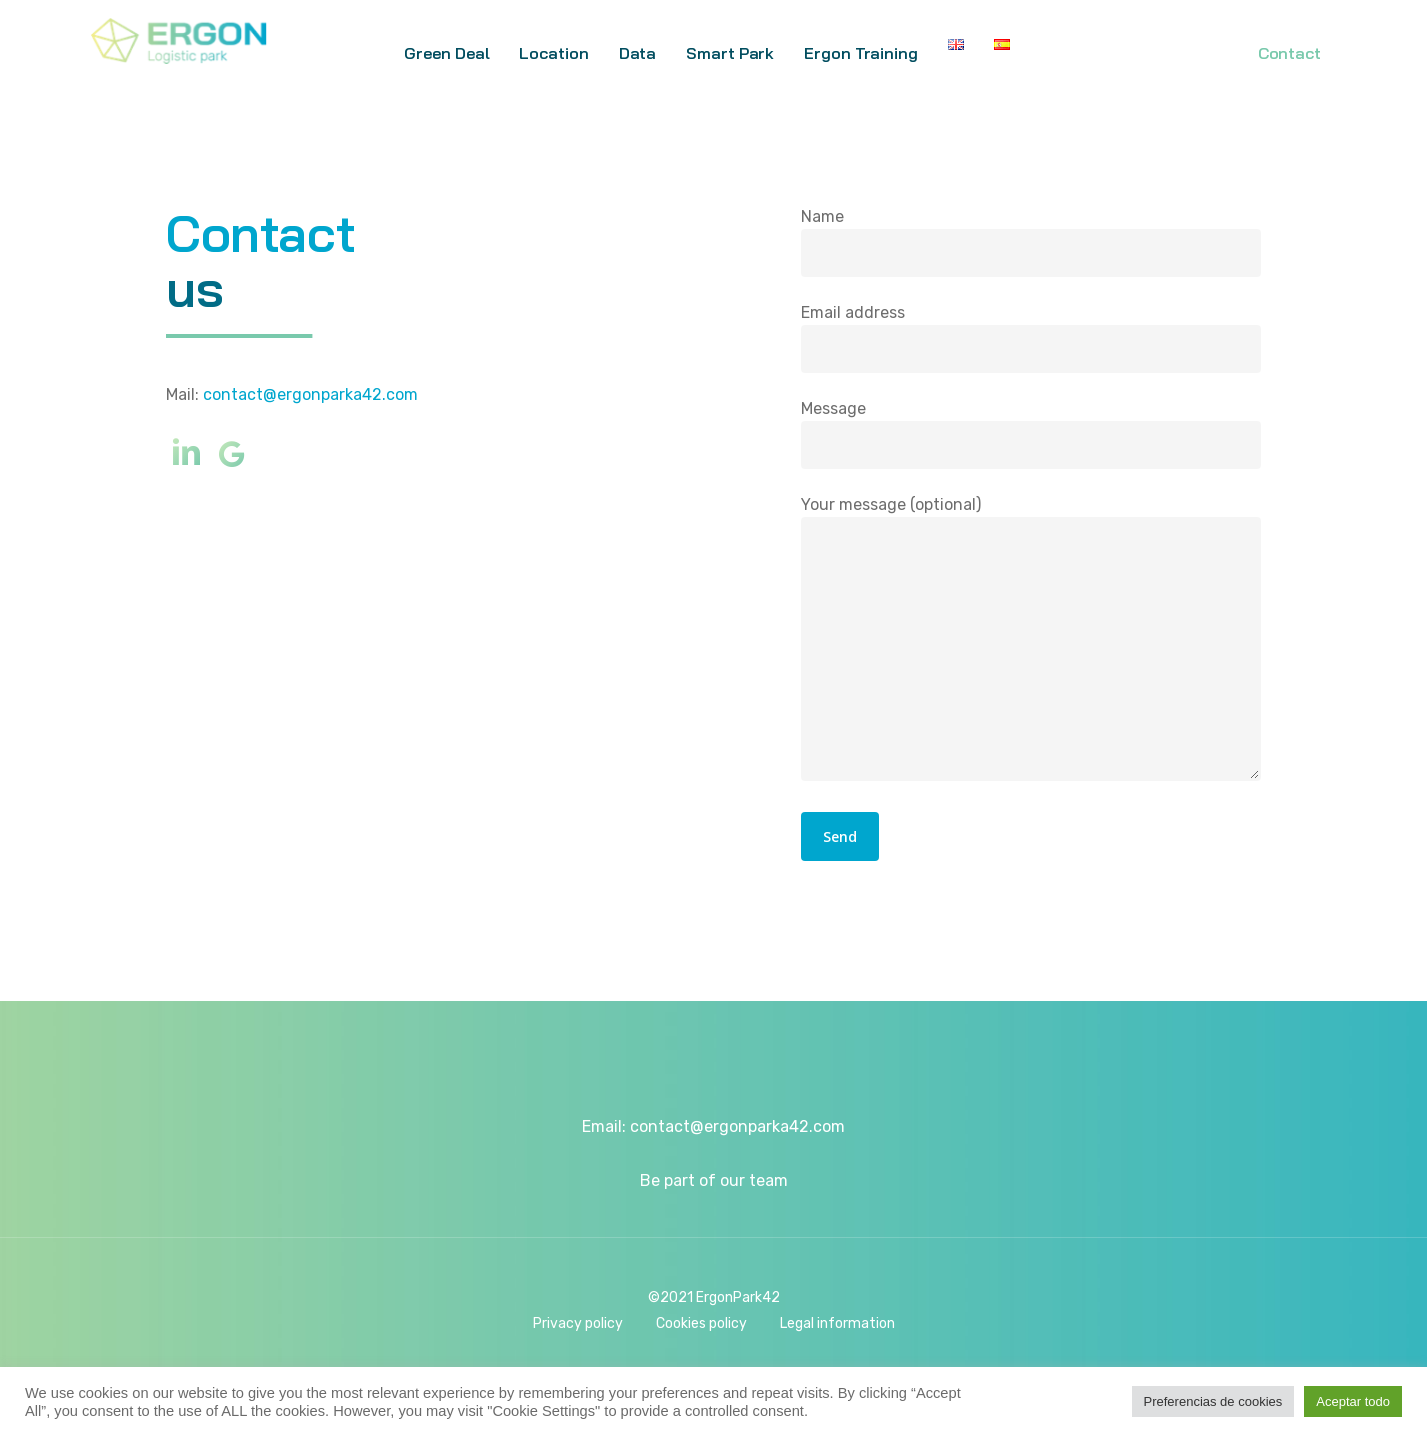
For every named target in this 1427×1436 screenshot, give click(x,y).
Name (1031, 243)
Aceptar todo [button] (1353, 1401)
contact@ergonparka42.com (310, 394)
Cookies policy (701, 1323)
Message (1031, 435)
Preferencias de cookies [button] (1213, 1401)
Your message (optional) (1031, 642)
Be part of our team (714, 1180)
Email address (1031, 339)
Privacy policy (578, 1323)
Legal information (837, 1323)
